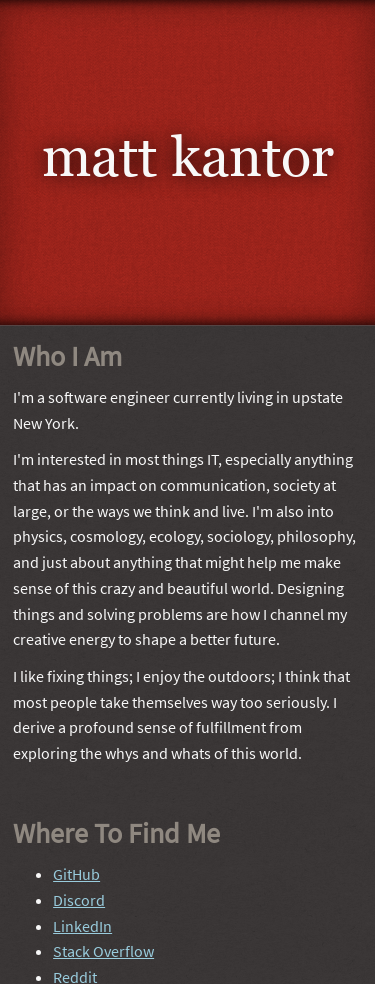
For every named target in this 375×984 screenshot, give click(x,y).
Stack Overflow (103, 950)
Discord (79, 899)
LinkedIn (82, 925)
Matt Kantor (188, 156)
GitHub (76, 873)
